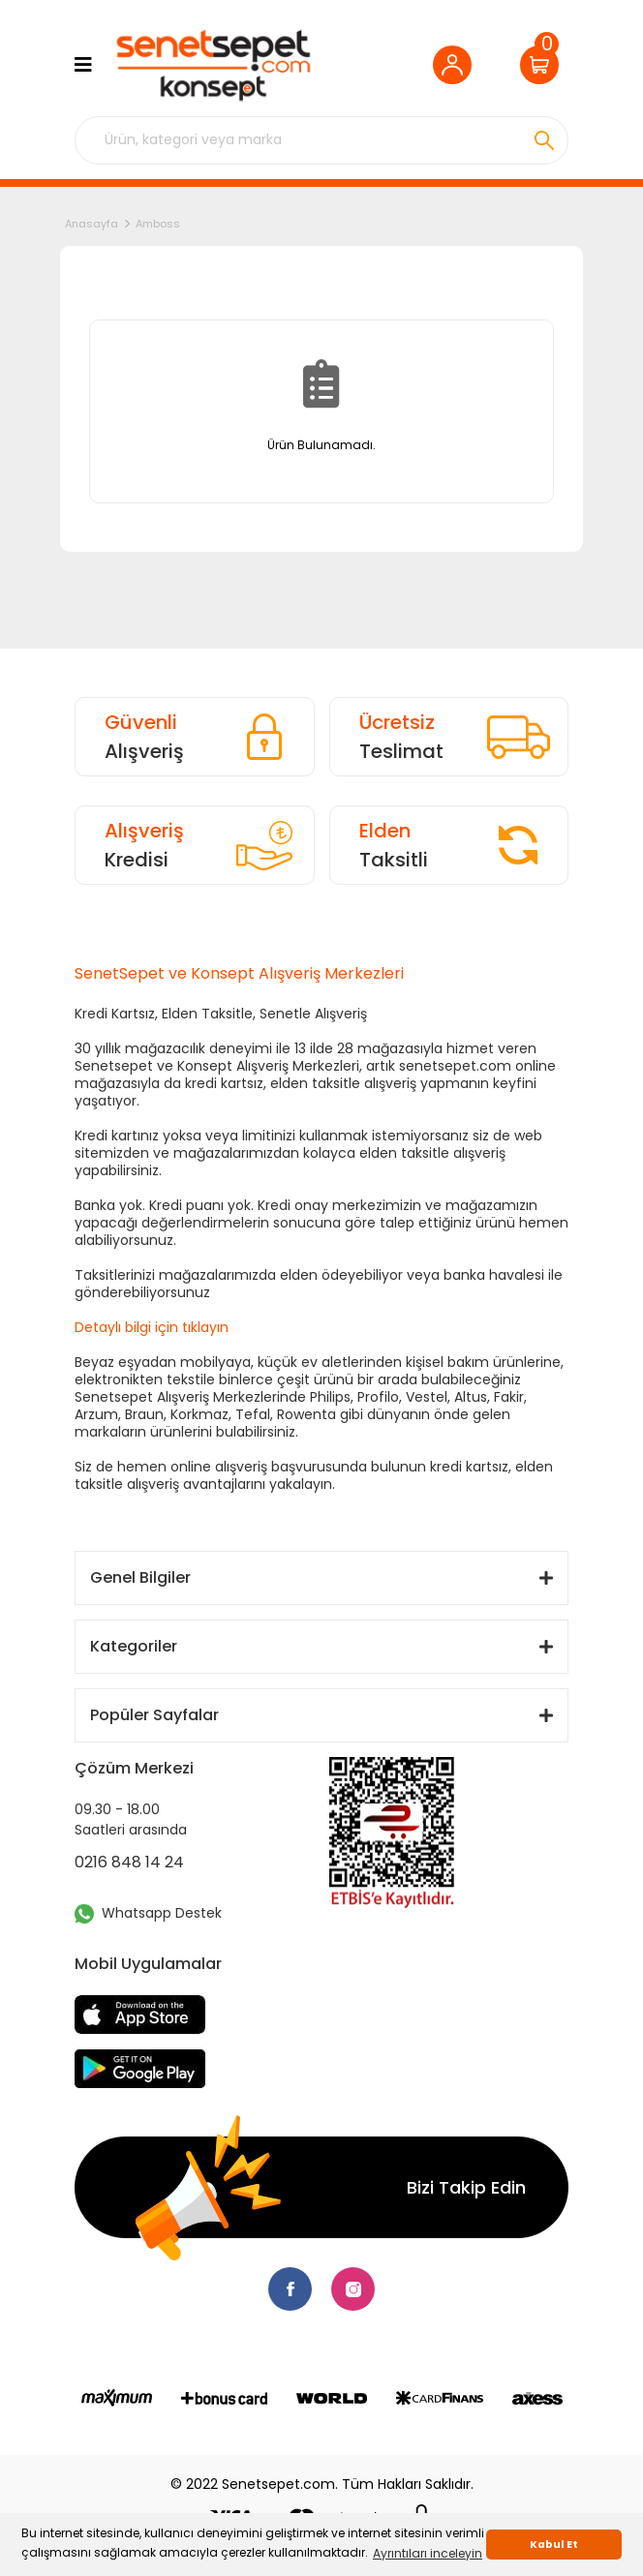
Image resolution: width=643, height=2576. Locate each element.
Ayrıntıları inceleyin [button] (427, 2553)
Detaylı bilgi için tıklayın (152, 1327)
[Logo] (212, 65)
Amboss (158, 223)
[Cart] (544, 64)
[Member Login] (457, 64)
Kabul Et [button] (554, 2544)
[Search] (321, 140)
